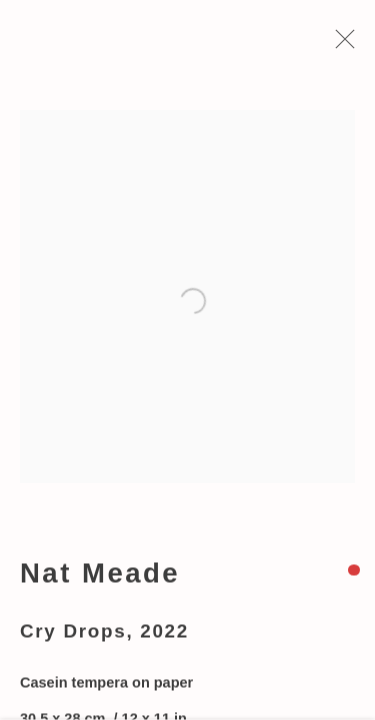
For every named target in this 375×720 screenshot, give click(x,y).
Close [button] (341, 45)
